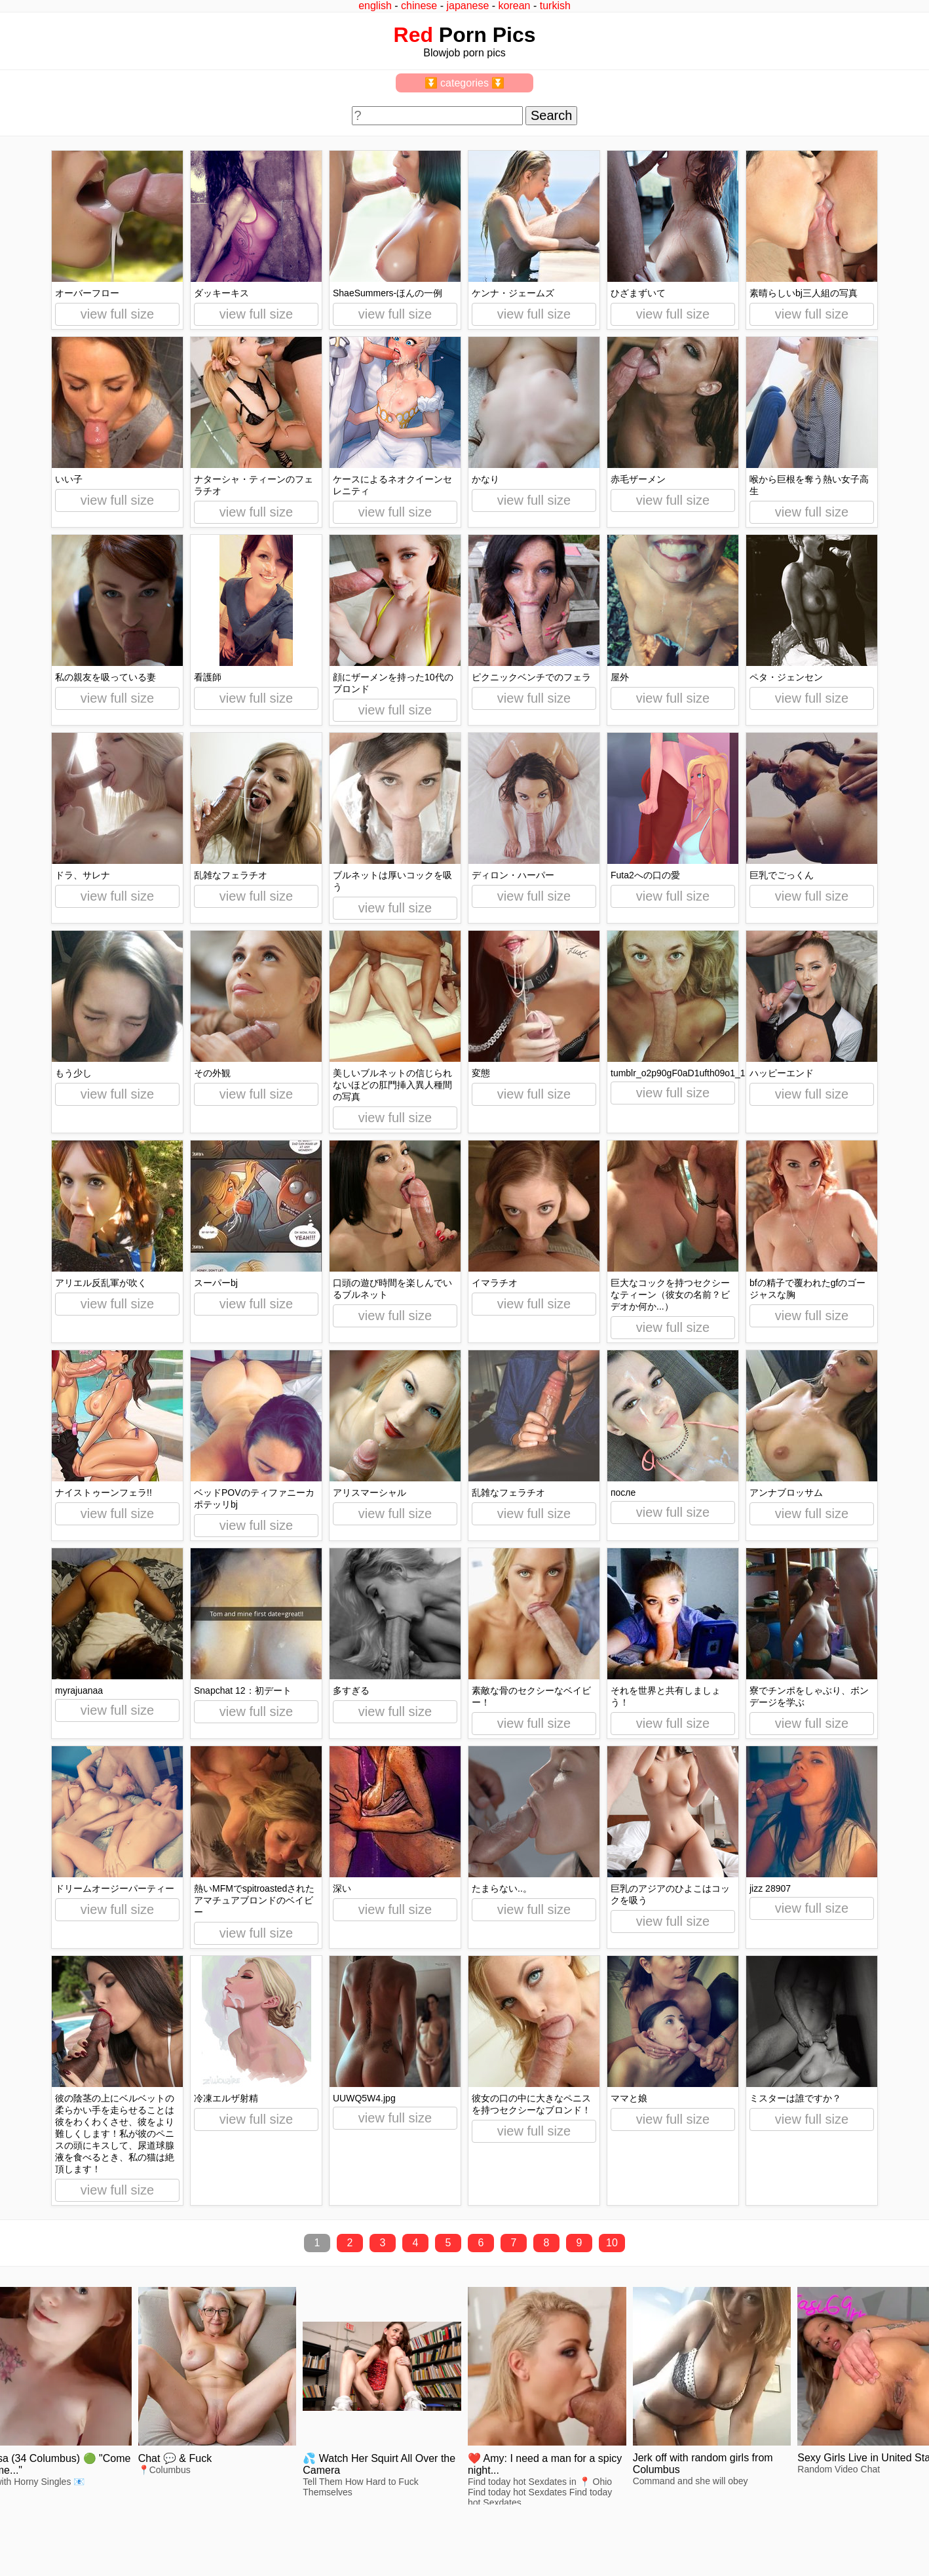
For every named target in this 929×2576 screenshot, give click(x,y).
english (375, 5)
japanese (467, 5)
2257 (20, 2531)
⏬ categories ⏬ (465, 82)
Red (413, 35)
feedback (57, 2531)
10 (612, 2242)
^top (693, 2531)
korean (515, 5)
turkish (555, 5)
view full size (117, 314)
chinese (419, 5)
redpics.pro (707, 2551)
